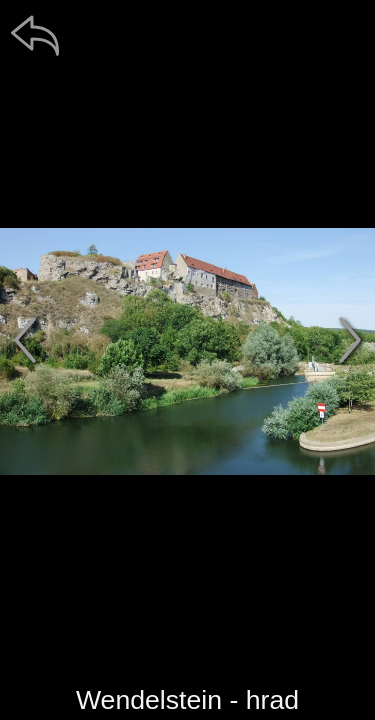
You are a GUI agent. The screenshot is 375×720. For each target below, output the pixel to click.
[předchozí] (25, 340)
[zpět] (35, 35)
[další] (350, 340)
